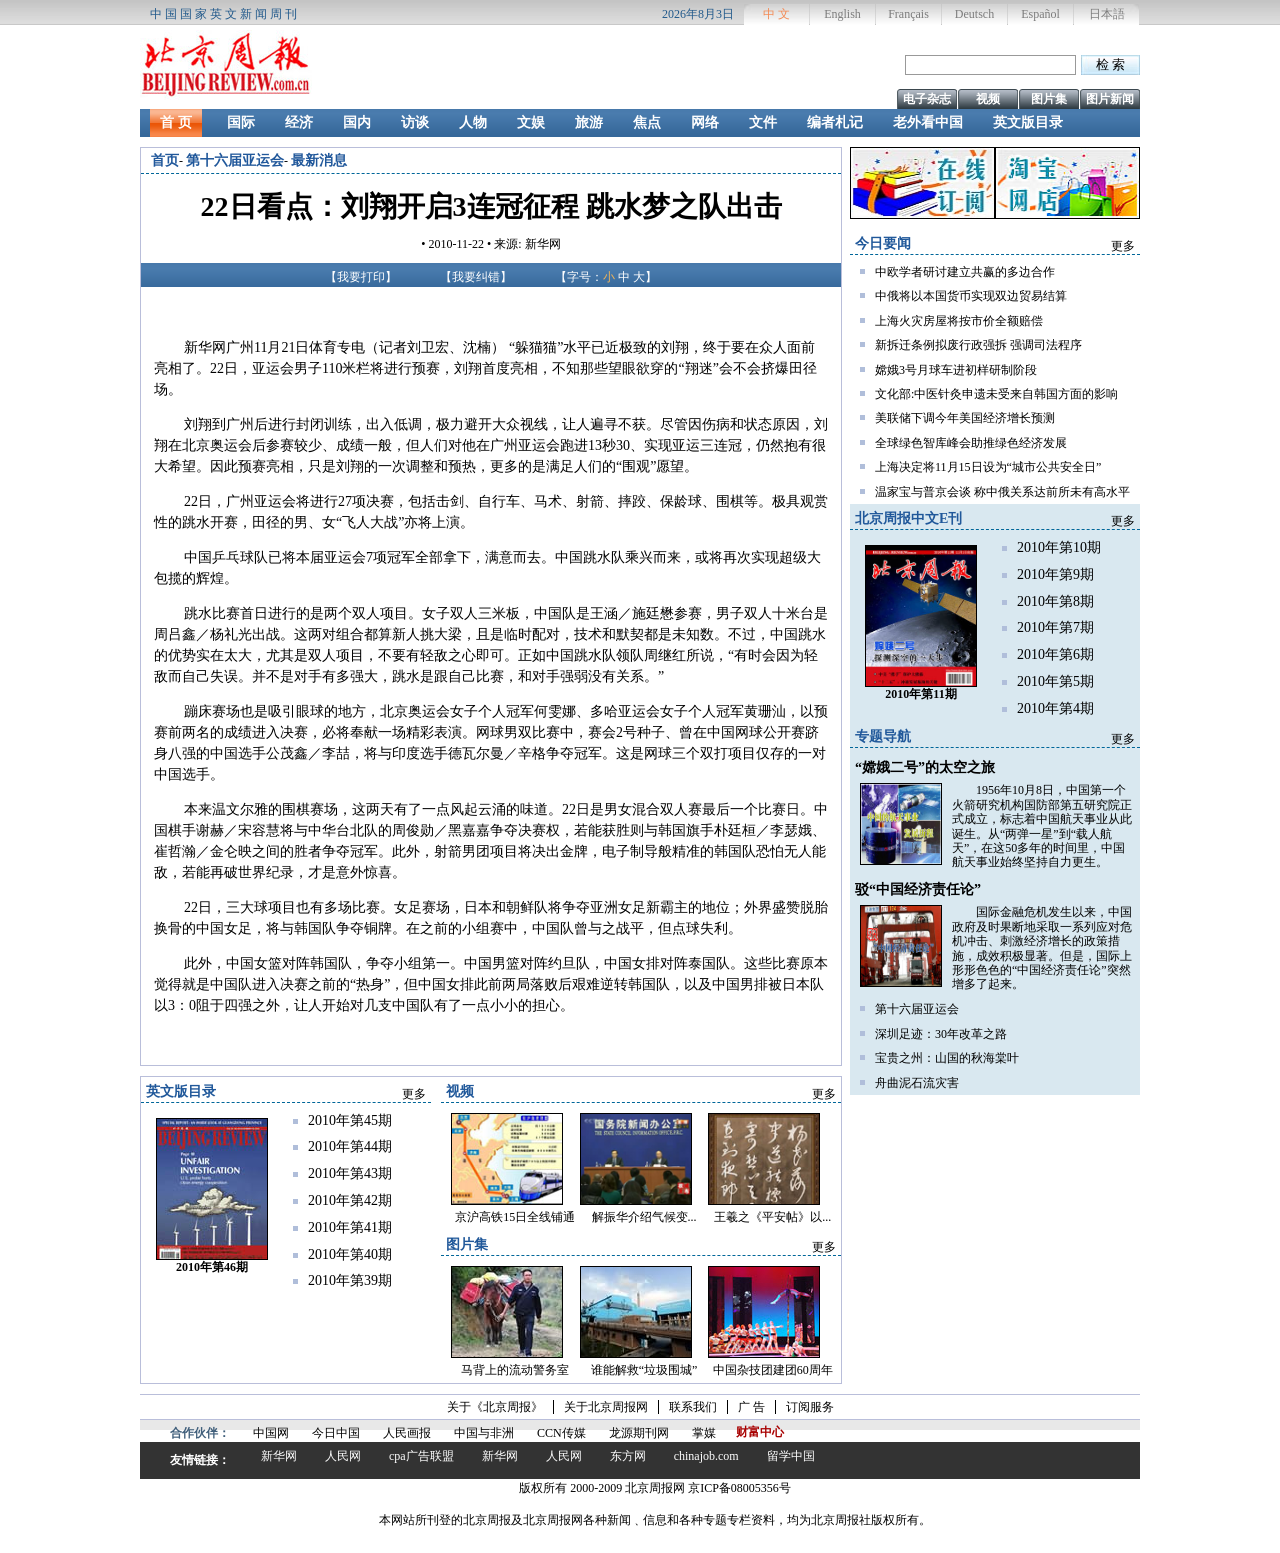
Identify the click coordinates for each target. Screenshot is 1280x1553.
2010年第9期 (1055, 574)
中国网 (271, 1433)
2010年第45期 (350, 1120)
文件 (763, 122)
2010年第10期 (1059, 547)
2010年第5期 (1055, 681)
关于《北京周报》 (495, 1407)
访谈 (415, 122)
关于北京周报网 (606, 1407)
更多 (1123, 246)
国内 (357, 122)
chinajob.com (706, 1456)
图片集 (1049, 99)
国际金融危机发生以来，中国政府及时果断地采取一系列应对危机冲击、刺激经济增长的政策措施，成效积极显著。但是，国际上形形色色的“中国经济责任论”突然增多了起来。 (1042, 948)
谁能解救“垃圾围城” (644, 1370)
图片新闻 (1110, 99)
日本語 (1107, 14)
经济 (299, 122)
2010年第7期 (1055, 627)
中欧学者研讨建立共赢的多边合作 (965, 272)
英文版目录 (1028, 122)
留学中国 (791, 1456)
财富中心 (760, 1432)
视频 (988, 99)
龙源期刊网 (639, 1433)
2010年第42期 (350, 1200)
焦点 (647, 122)
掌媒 (704, 1433)
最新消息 (319, 160)
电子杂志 (927, 99)
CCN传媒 (561, 1433)
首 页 (176, 122)
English (842, 14)
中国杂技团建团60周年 (773, 1370)
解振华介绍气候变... (644, 1217)
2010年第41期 (350, 1227)
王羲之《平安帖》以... (772, 1217)
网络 (705, 122)
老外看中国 (928, 122)
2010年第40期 (350, 1254)
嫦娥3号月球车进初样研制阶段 (956, 370)
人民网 (343, 1456)
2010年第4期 (1055, 708)
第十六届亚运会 (235, 160)
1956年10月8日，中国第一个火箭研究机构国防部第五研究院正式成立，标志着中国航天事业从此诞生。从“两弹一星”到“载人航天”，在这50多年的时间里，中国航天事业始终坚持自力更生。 (1042, 826)
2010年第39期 (350, 1280)
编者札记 (835, 122)
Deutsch (974, 14)
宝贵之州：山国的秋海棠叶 (947, 1058)
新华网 (279, 1456)
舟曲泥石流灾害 (917, 1083)
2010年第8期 (1055, 601)
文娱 (531, 122)
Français (908, 14)
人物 (473, 122)
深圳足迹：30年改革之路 (941, 1034)
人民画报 (407, 1433)
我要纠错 (476, 277)
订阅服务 (810, 1407)
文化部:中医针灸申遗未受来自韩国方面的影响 (996, 394)
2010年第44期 (350, 1146)
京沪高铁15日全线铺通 (515, 1217)
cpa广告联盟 (421, 1456)
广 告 (751, 1407)
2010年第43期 (350, 1173)
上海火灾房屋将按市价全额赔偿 (959, 321)
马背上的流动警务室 (515, 1370)
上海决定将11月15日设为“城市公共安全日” (988, 467)
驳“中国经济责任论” (918, 889)
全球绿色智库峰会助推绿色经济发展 (971, 443)
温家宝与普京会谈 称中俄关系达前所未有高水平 (1002, 492)
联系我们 (693, 1407)
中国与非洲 (484, 1433)
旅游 (589, 122)
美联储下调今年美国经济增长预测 (965, 418)
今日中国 (336, 1433)
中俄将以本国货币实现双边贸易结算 (971, 296)
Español (1040, 14)
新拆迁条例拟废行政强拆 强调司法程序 (978, 345)
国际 (241, 122)
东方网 (628, 1456)
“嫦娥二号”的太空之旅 (925, 767)
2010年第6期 (1055, 654)
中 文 (776, 14)
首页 (165, 160)
